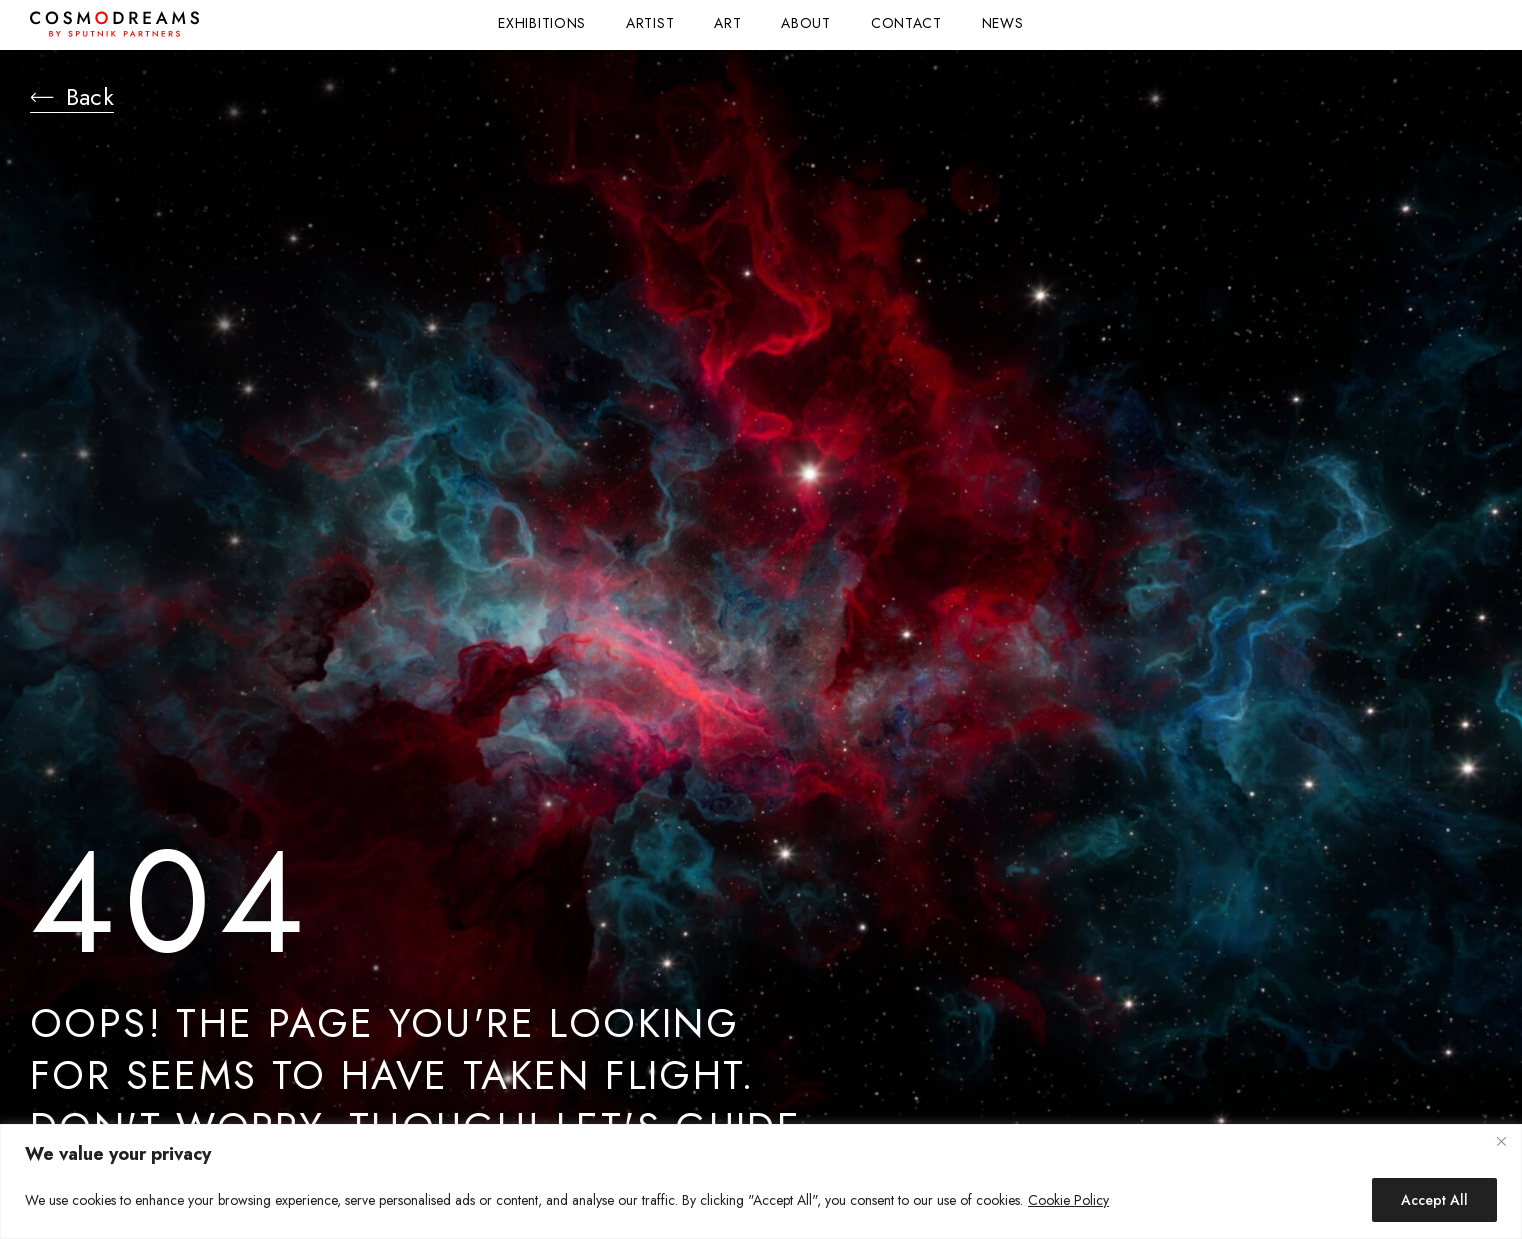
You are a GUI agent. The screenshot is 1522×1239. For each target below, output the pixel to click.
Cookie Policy (1068, 1200)
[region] (761, 1181)
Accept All (1434, 1200)
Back (79, 99)
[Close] (1501, 1141)
